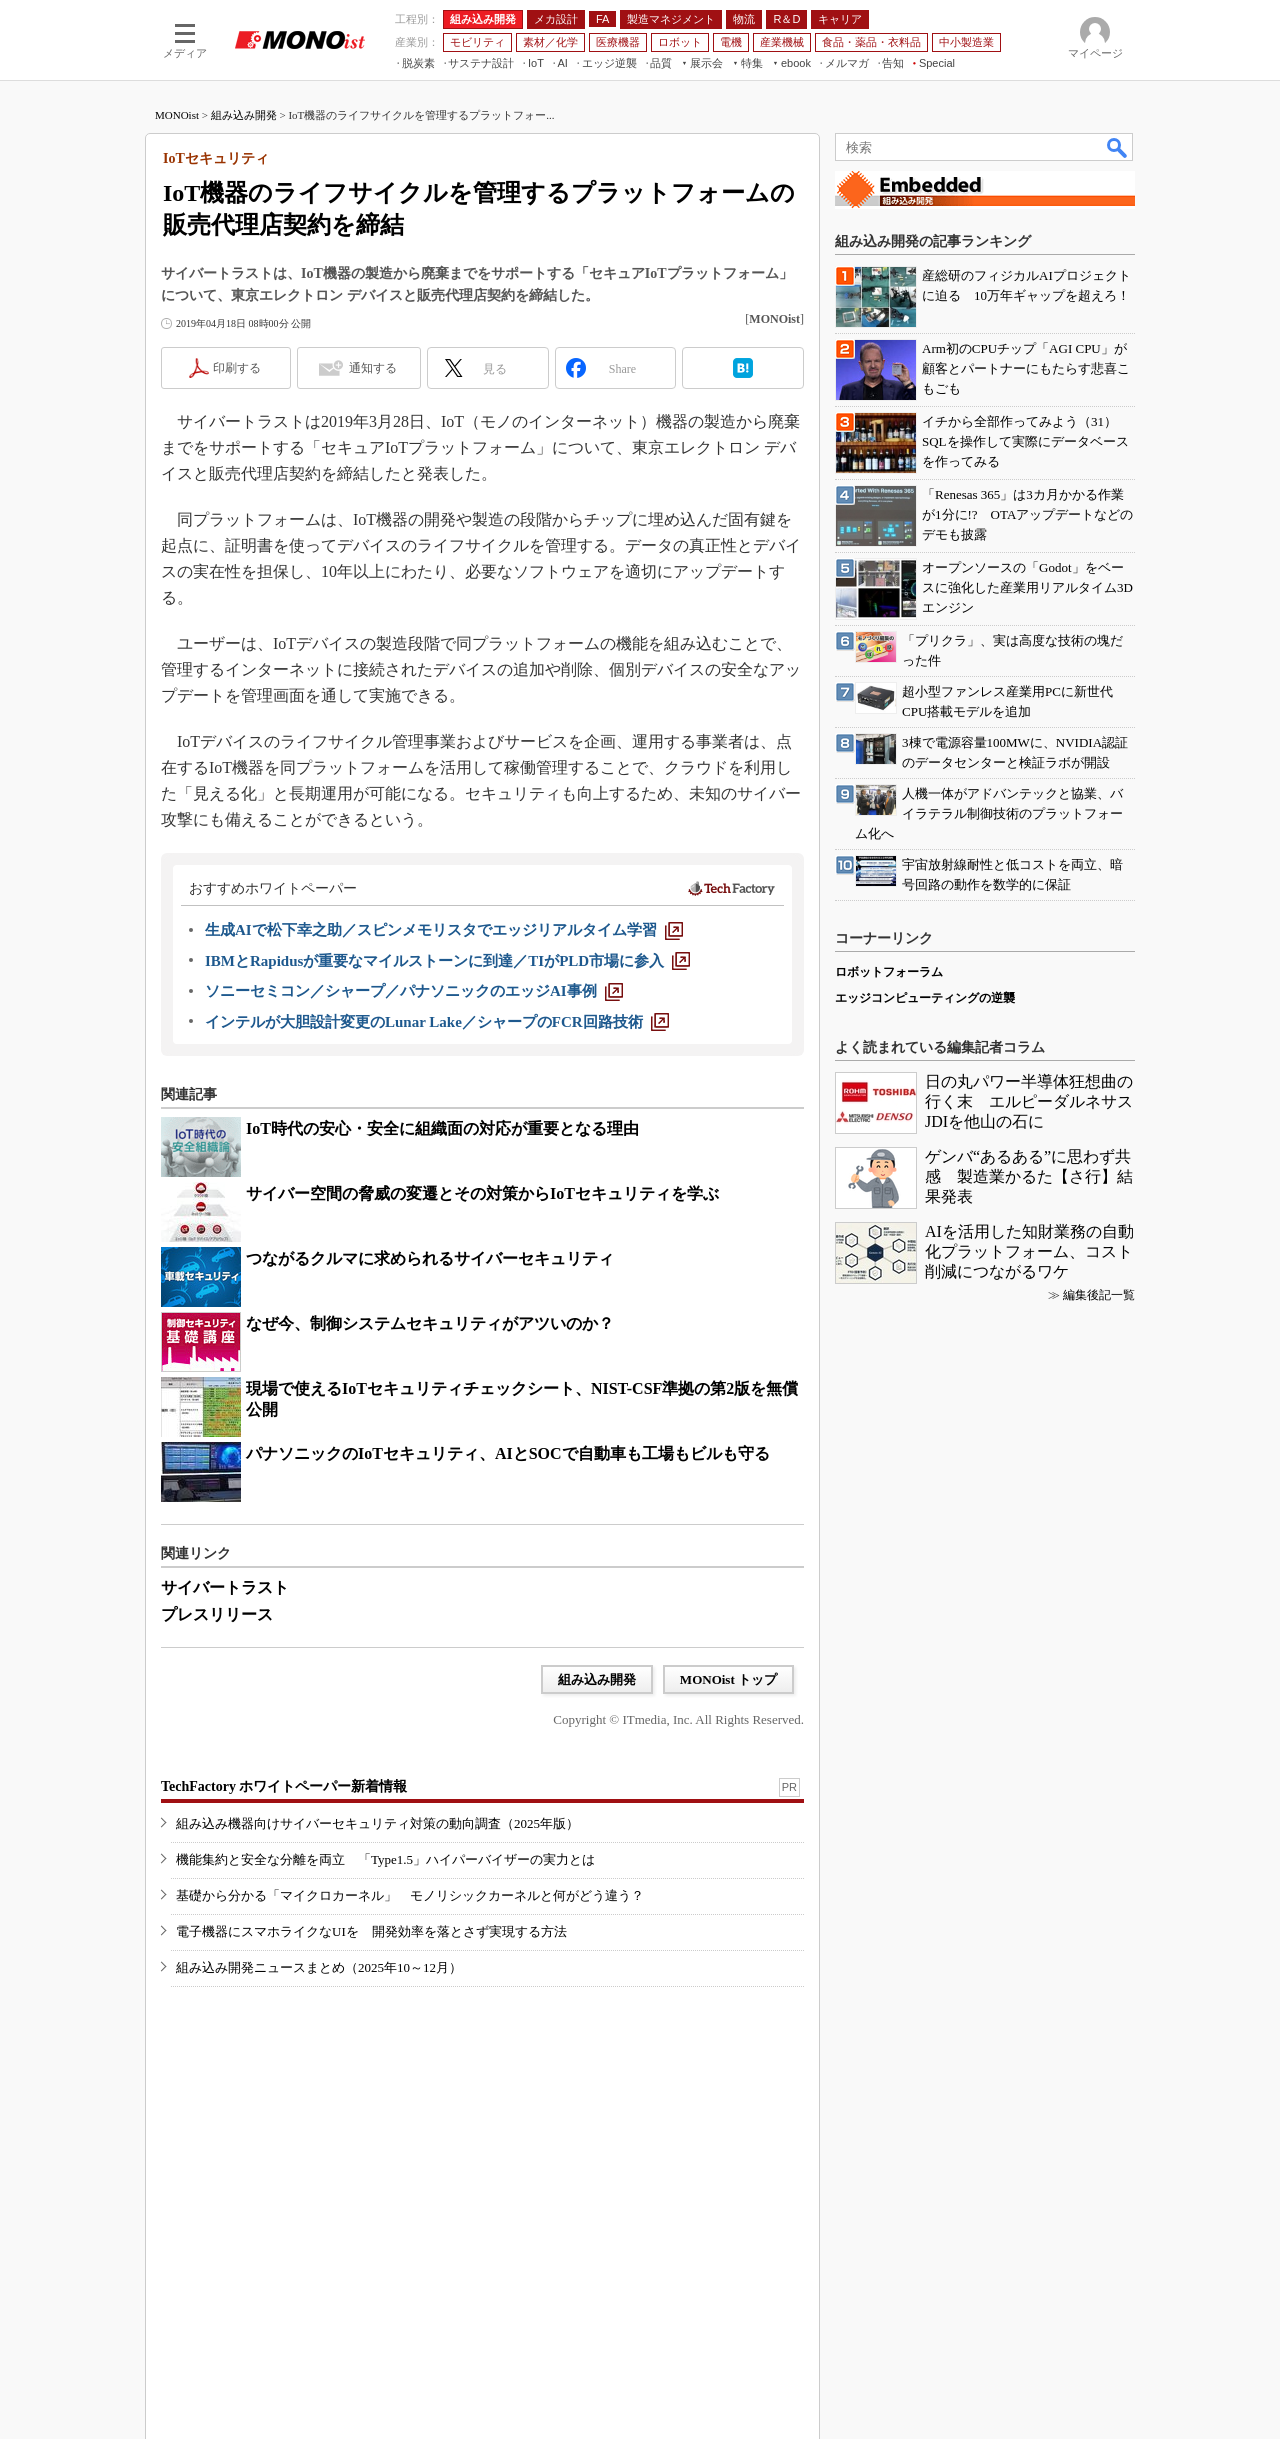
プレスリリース (217, 1614)
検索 (1118, 147)
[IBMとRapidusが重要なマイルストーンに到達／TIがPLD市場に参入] (447, 961)
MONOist (177, 115)
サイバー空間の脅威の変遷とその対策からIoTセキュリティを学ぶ (482, 1193)
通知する (373, 368)
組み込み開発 (244, 115)
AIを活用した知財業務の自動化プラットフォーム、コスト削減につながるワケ (1029, 1251)
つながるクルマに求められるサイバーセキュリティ (430, 1258)
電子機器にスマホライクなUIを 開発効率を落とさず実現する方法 (371, 1931)
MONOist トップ (728, 1679)
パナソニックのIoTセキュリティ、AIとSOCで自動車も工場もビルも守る (508, 1453)
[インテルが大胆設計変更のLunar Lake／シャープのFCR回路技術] (437, 1022)
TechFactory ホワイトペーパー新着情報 (284, 1786)
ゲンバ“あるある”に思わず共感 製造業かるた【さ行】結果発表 (1029, 1176)
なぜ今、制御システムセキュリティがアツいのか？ (430, 1323)
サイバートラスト (225, 1587)
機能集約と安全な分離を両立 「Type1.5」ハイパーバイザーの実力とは (385, 1859)
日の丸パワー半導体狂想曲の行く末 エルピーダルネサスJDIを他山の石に (1029, 1101)
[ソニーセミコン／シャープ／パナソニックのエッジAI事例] (414, 991)
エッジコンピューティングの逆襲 (925, 998)
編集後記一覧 (1099, 1295)
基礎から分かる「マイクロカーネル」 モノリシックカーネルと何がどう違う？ (410, 1895)
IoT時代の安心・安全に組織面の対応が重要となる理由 (442, 1128)
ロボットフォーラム (889, 972)
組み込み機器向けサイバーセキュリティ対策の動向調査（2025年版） (377, 1823)
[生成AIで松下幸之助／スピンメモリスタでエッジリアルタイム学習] (444, 930)
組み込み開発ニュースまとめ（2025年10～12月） (319, 1967)
